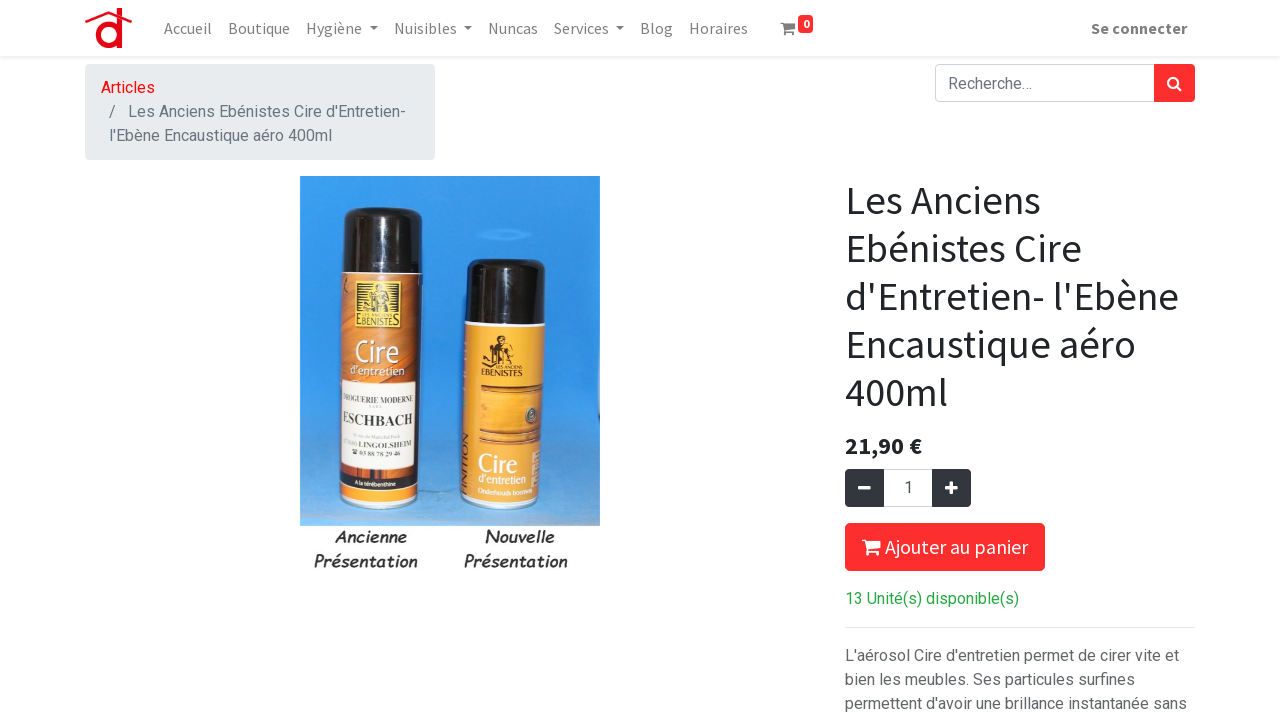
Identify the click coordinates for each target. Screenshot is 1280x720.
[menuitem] (188, 28)
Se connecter (1139, 28)
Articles (128, 87)
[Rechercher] (1174, 83)
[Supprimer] (864, 488)
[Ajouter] (951, 488)
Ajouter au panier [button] (945, 546)
